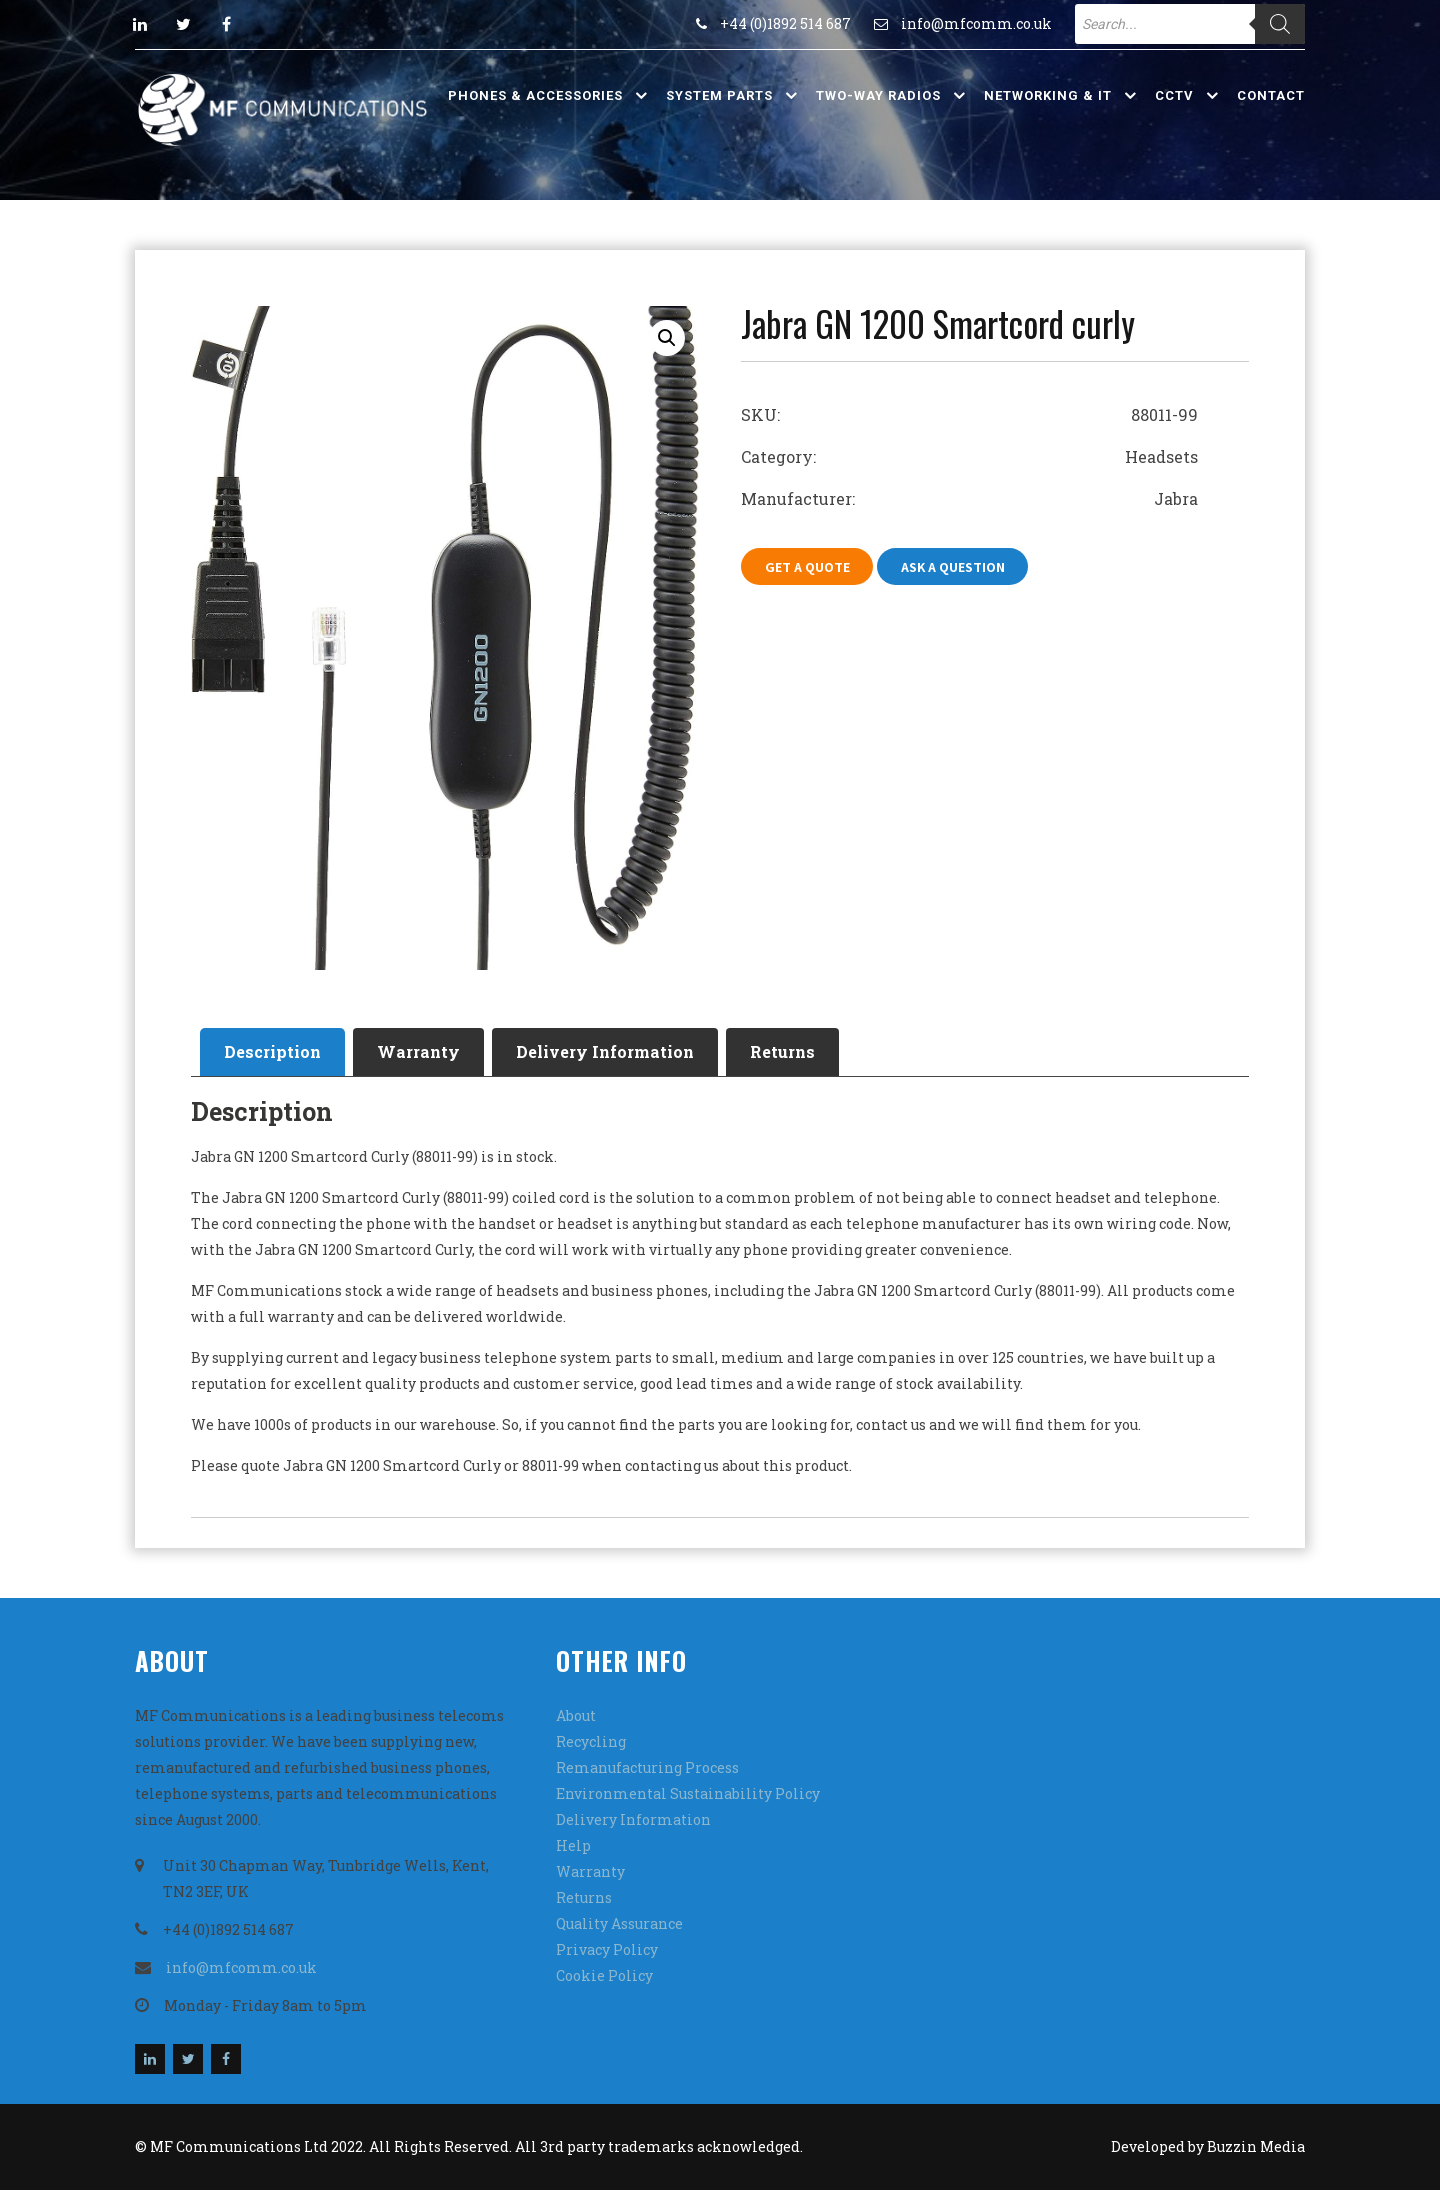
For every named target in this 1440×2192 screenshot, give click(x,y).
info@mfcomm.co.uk (976, 23)
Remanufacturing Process (647, 1769)
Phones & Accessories (535, 95)
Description (274, 1052)
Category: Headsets (969, 456)
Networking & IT (1048, 95)
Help (573, 1847)
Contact (1271, 95)
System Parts (719, 95)
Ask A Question (957, 567)
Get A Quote (808, 567)
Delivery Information (615, 1052)
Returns (796, 1052)
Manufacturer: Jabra (969, 498)
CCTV (1174, 95)
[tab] (274, 1053)
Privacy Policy (607, 1951)
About (576, 1717)
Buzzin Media (1256, 2148)
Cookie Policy (604, 1977)
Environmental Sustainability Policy (688, 1795)
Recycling (591, 1743)
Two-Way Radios (878, 95)
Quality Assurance (619, 1925)
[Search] (1280, 24)
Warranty (424, 1052)
